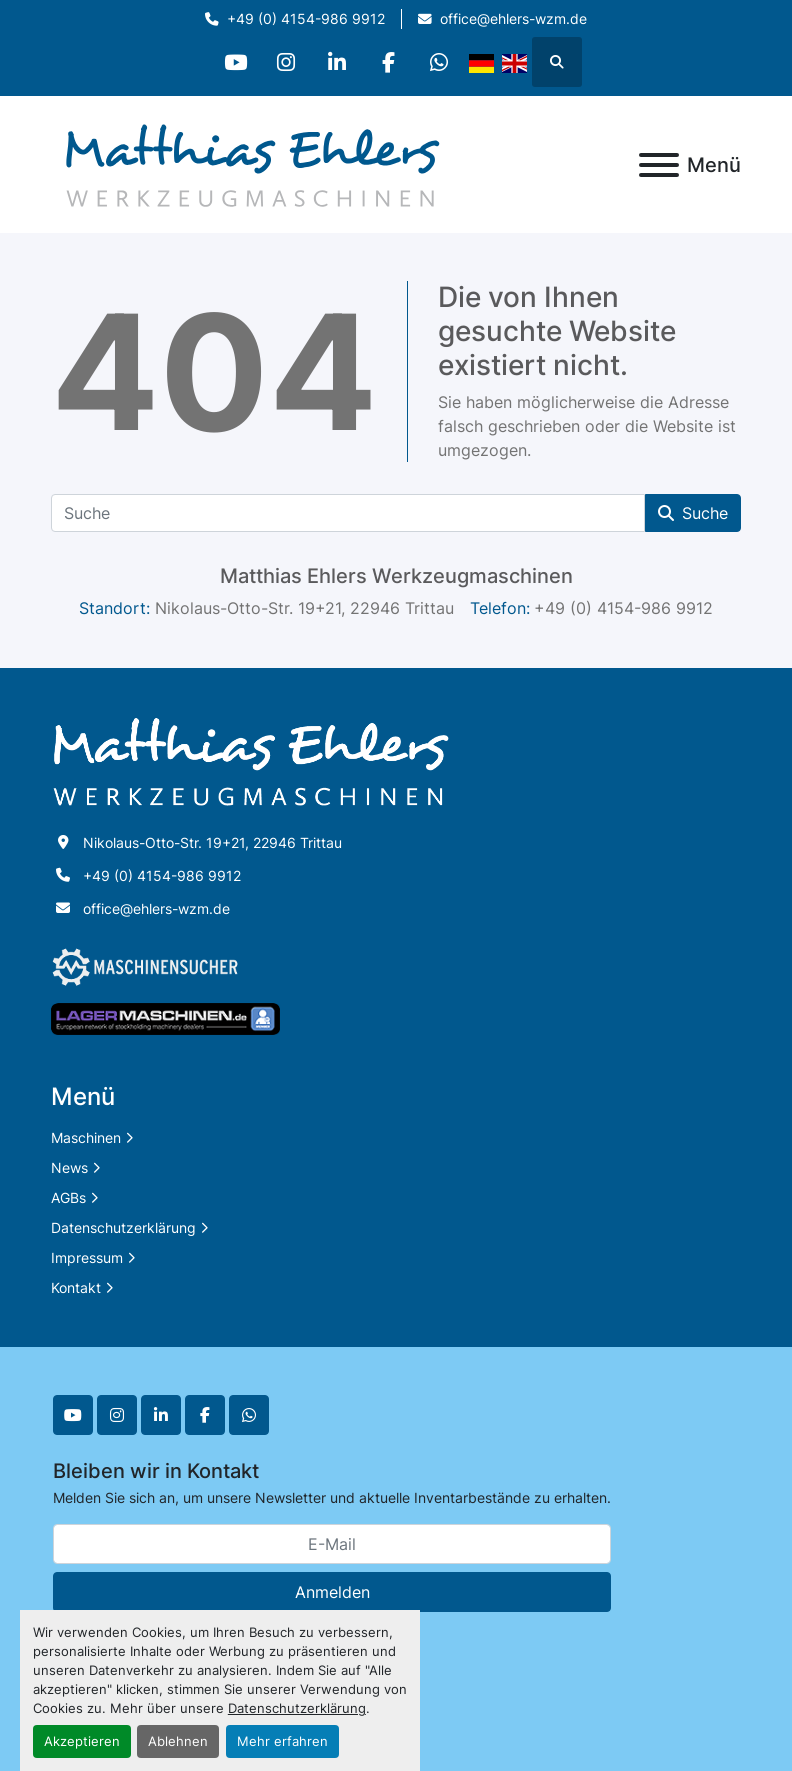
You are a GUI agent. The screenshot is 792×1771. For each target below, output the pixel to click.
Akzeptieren (82, 1741)
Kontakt (76, 1287)
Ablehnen (178, 1741)
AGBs (68, 1197)
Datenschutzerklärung (297, 1708)
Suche (693, 513)
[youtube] (235, 62)
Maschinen (86, 1137)
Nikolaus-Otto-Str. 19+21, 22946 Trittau (212, 842)
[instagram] (286, 62)
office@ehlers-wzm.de (513, 19)
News (69, 1167)
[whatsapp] (439, 62)
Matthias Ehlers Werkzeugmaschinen (396, 576)
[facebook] (388, 62)
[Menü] (659, 165)
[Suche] (348, 513)
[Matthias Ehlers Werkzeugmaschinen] (251, 760)
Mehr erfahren (282, 1741)
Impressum (87, 1257)
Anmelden (332, 1592)
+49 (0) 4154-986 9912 (306, 19)
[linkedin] (337, 62)
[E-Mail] (332, 1544)
